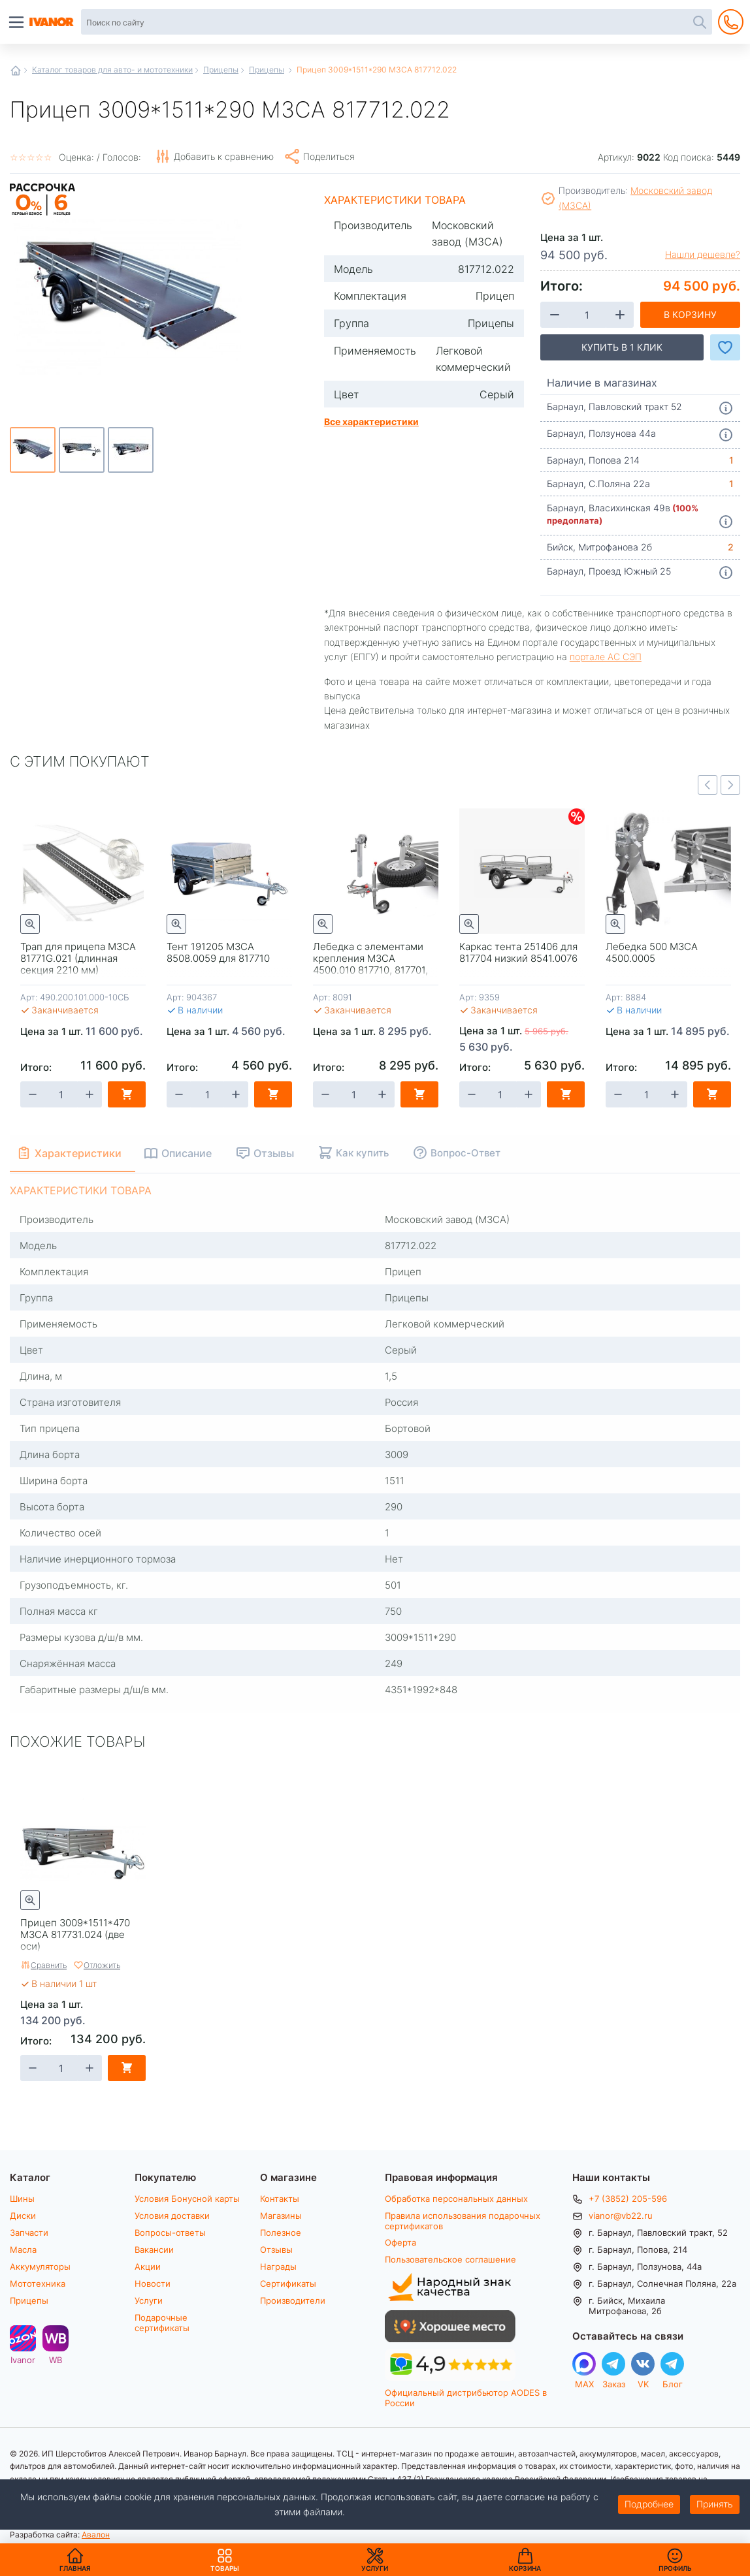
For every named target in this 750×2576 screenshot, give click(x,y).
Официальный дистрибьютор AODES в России (466, 2397)
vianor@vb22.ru (621, 2215)
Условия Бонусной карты (187, 2198)
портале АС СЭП (606, 656)
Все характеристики (371, 421)
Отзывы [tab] (277, 1153)
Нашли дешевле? (702, 254)
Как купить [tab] (365, 1152)
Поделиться (329, 156)
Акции (148, 2266)
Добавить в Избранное (725, 347)
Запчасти (29, 2232)
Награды (278, 2266)
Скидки (576, 816)
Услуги (149, 2300)
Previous (707, 785)
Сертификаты (288, 2283)
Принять (714, 2504)
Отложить (102, 1965)
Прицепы (220, 69)
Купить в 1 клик (621, 347)
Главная (16, 70)
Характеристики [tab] (79, 1153)
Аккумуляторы (40, 2266)
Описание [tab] (190, 1153)
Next (730, 785)
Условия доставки (172, 2215)
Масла (23, 2249)
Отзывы (276, 2249)
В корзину (690, 314)
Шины (22, 2198)
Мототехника (37, 2283)
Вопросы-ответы (170, 2232)
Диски (23, 2215)
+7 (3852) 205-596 (628, 2198)
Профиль (675, 2568)
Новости (153, 2283)
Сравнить (49, 1965)
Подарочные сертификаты (162, 2322)
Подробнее (649, 2504)
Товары (224, 2560)
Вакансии (154, 2249)
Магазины (281, 2215)
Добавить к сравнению (224, 156)
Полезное (280, 2232)
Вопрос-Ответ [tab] (469, 1152)
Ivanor (22, 2359)
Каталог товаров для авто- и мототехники (112, 69)
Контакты (279, 2198)
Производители (292, 2300)
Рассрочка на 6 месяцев (42, 216)
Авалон (96, 2534)
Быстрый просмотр (30, 924)
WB (55, 2359)
